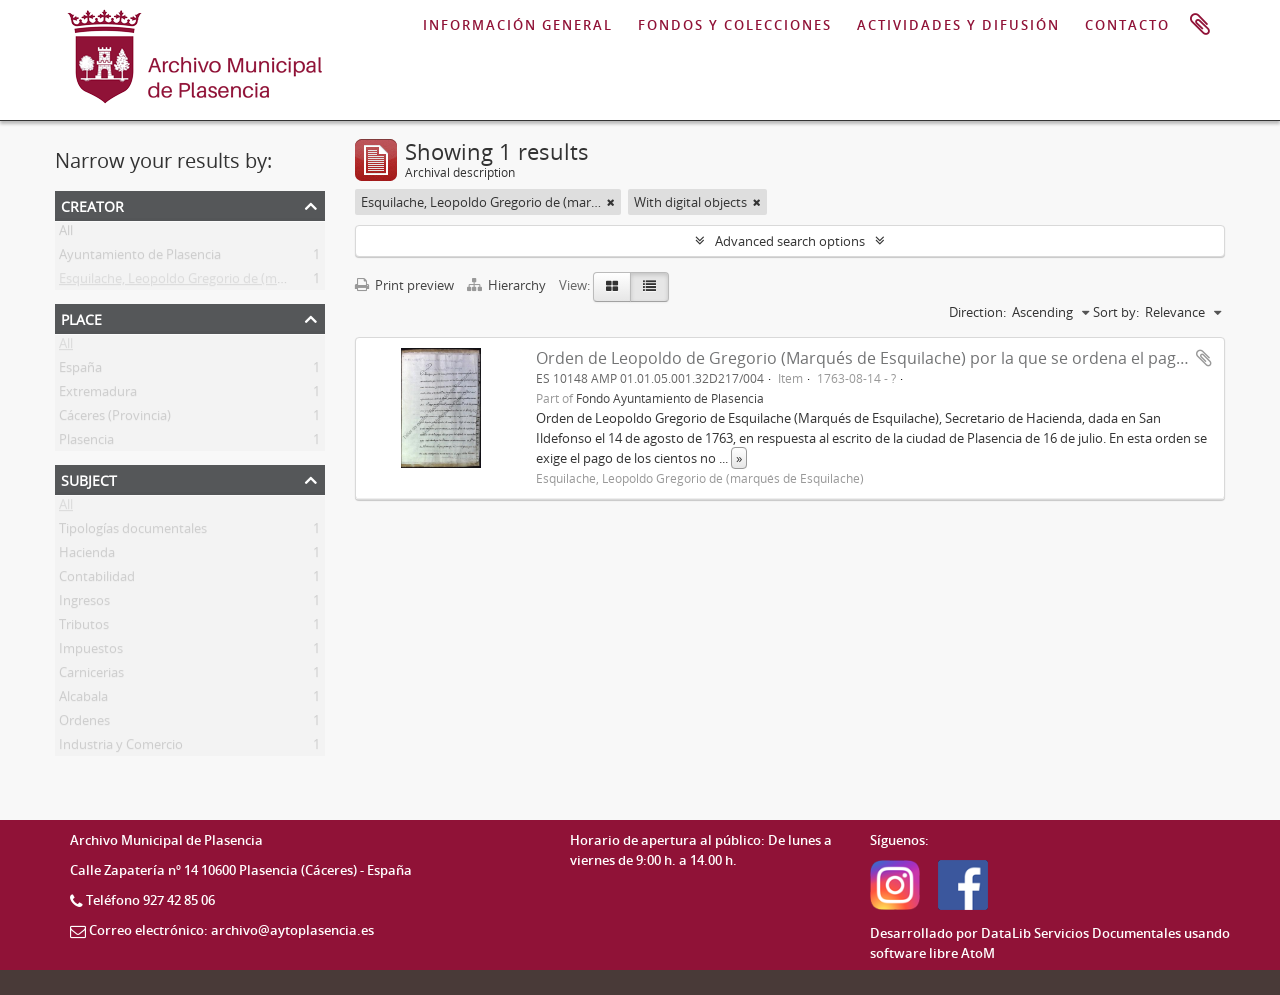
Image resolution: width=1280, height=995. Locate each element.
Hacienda (87, 556)
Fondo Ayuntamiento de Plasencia (670, 398)
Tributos (84, 628)
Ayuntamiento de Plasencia (140, 258)
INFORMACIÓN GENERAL (518, 25)
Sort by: (1116, 312)
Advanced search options (790, 241)
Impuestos (91, 652)
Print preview (404, 285)
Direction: (977, 312)
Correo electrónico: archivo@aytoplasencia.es (231, 930)
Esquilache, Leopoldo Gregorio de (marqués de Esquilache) (232, 282)
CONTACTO (1127, 25)
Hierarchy (508, 285)
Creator (92, 204)
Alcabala (83, 700)
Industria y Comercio (121, 748)
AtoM (978, 953)
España (80, 371)
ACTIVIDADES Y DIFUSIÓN (958, 25)
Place (81, 317)
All (66, 234)
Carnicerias (91, 676)
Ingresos (84, 604)
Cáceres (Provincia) (115, 419)
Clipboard (1200, 25)
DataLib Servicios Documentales (1081, 933)
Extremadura (98, 395)
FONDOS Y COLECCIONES (735, 25)
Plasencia (86, 443)
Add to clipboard (1204, 358)
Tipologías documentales (133, 532)
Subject (89, 478)
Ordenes (84, 724)
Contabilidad (97, 580)
